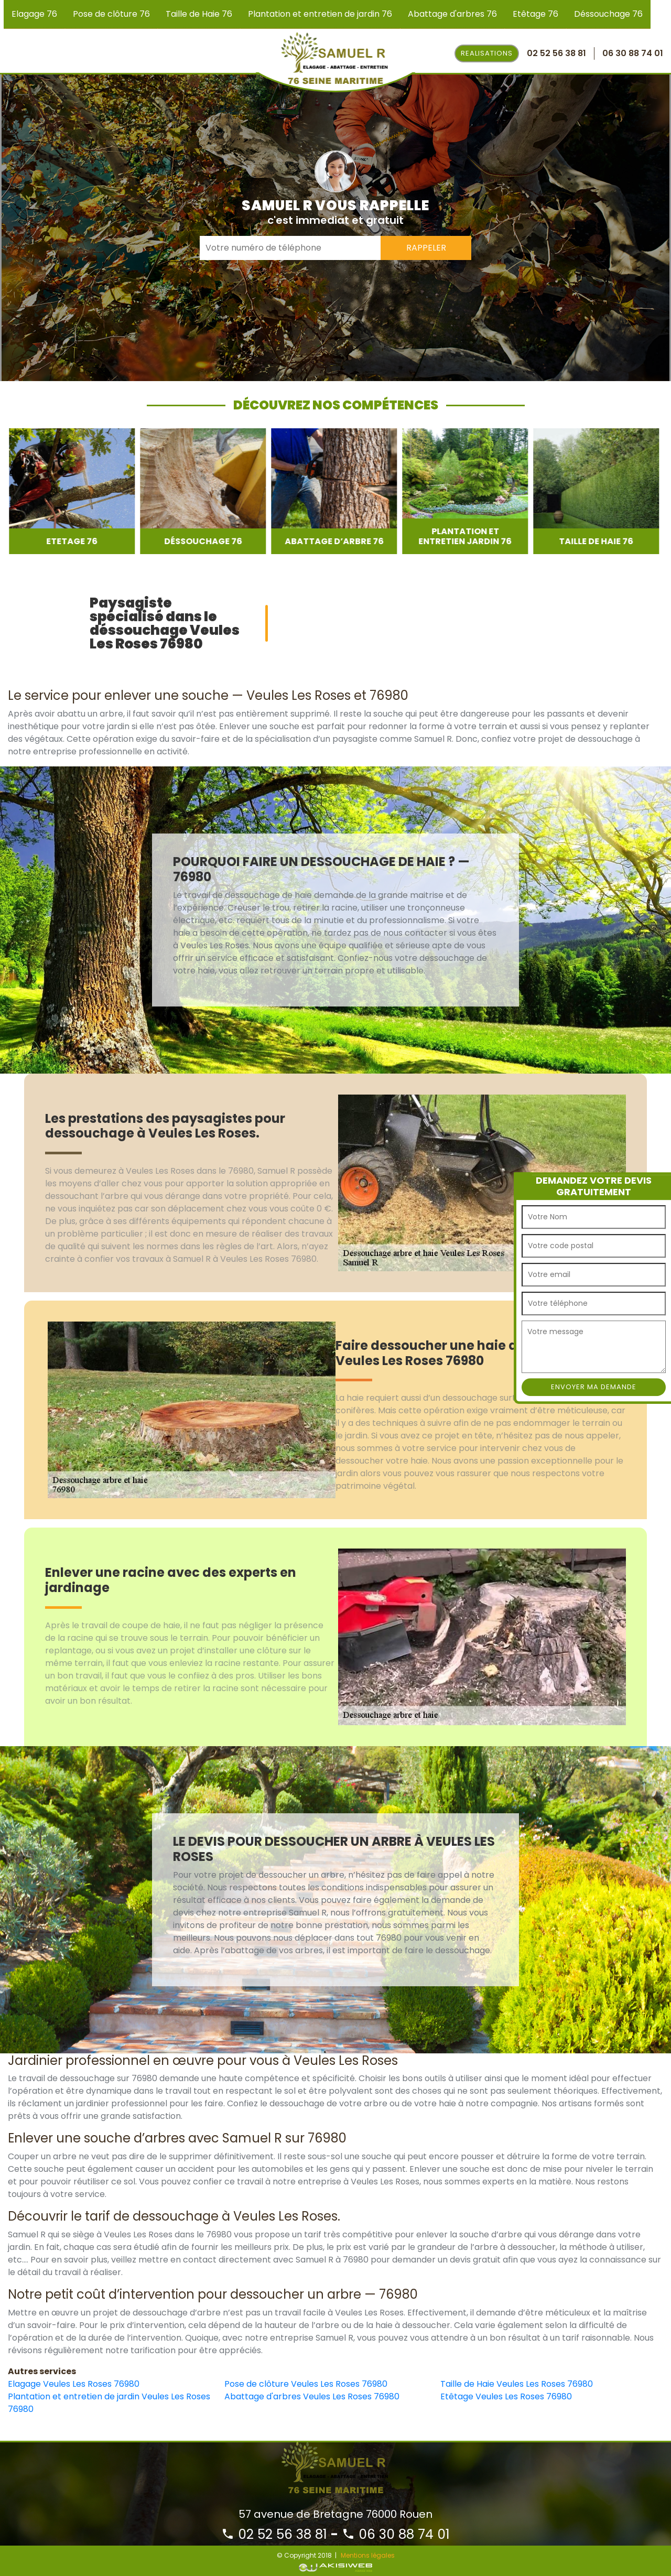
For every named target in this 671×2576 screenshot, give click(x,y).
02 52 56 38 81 (274, 2534)
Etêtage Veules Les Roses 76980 (506, 2396)
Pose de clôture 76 (111, 14)
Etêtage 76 (535, 14)
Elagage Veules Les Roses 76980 (73, 2384)
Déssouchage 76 (608, 14)
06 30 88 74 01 (396, 2534)
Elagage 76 (34, 14)
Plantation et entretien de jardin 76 (320, 14)
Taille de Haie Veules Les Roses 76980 (516, 2384)
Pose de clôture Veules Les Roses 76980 (305, 2384)
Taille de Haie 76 (199, 14)
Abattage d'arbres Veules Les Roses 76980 (311, 2396)
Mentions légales (368, 2555)
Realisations (487, 53)
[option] (70, 491)
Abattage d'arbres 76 (452, 14)
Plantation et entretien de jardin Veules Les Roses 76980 (109, 2402)
